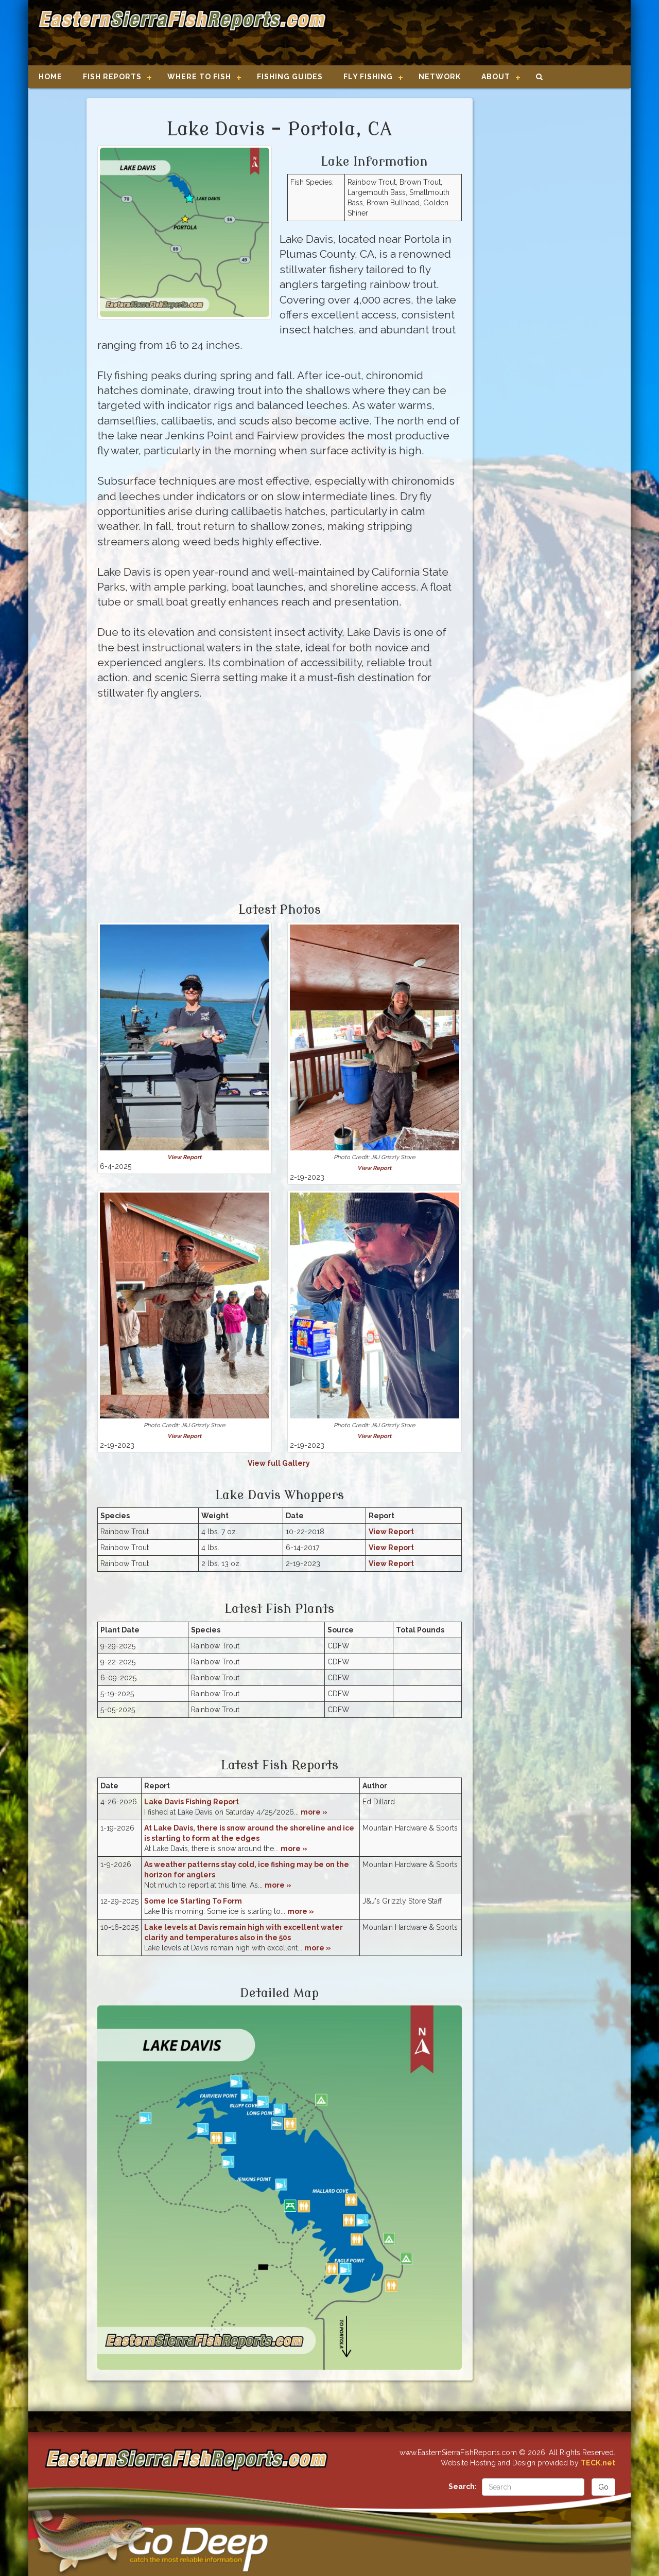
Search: (462, 2486)
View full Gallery (279, 1463)
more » (314, 1812)
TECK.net (598, 2463)
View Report (184, 1157)
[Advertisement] (474, 33)
